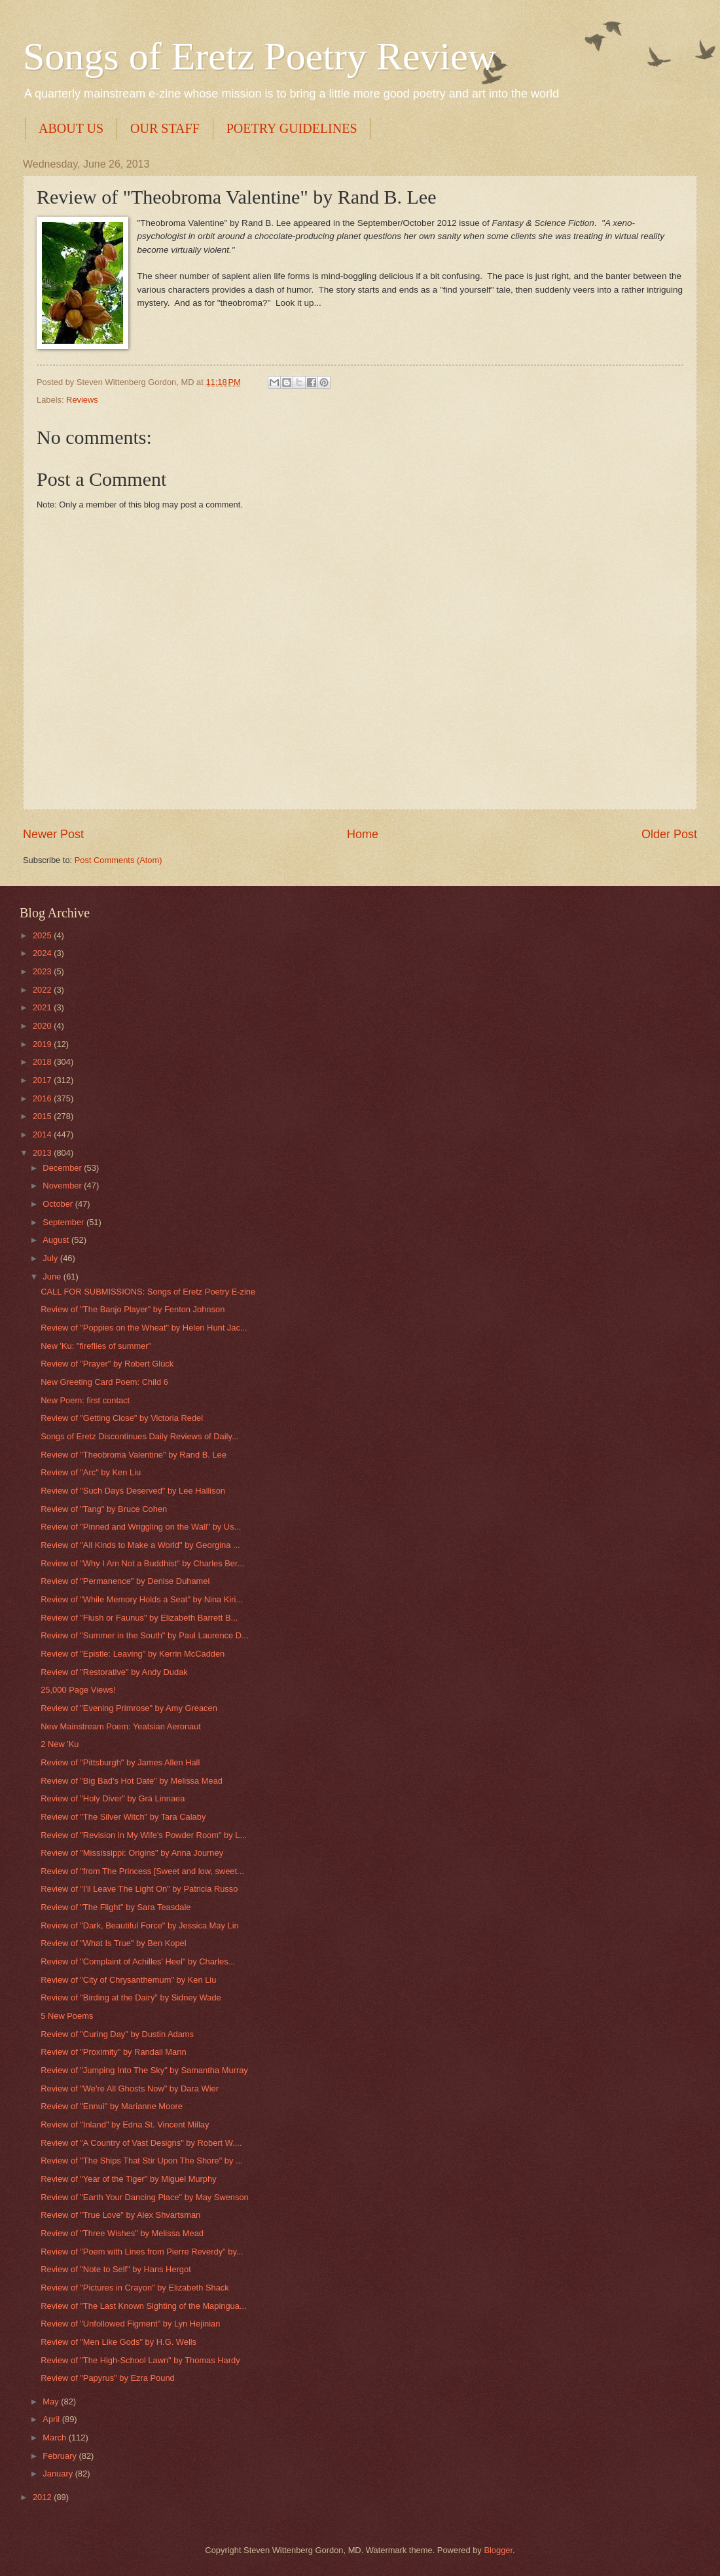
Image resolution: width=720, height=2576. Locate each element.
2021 (43, 1007)
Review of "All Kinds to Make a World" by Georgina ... (140, 1545)
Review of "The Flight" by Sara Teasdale (115, 1907)
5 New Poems (67, 2016)
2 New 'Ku (60, 1744)
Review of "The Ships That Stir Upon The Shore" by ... (142, 2160)
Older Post (669, 834)
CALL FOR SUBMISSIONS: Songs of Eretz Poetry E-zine (148, 1292)
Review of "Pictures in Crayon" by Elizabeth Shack (135, 2287)
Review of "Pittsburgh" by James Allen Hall (120, 1762)
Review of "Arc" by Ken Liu (91, 1472)
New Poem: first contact (85, 1400)
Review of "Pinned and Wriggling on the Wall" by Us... (141, 1527)
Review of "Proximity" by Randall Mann (113, 2052)
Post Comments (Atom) (118, 860)
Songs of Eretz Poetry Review (259, 56)
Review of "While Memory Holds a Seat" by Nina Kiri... (142, 1599)
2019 (43, 1044)
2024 (43, 953)
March (55, 2437)
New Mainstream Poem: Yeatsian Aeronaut (121, 1726)
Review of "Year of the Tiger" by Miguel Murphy (128, 2179)
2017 (43, 1080)
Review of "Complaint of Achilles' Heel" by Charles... (138, 1961)
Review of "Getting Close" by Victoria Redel (122, 1418)
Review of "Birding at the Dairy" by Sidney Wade (131, 1997)
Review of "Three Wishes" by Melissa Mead (122, 2233)
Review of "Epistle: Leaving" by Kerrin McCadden (133, 1654)
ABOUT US (71, 128)
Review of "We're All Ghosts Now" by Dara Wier (130, 2088)
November (63, 1185)
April (52, 2419)
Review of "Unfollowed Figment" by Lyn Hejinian (130, 2323)
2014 (43, 1134)
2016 (43, 1098)
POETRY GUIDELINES (291, 128)
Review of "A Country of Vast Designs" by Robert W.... (141, 2143)
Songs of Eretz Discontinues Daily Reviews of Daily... (139, 1436)
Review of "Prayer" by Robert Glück (107, 1364)
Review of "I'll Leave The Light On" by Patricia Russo (139, 1889)
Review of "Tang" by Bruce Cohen (104, 1509)
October (59, 1204)
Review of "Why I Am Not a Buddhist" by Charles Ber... (142, 1563)
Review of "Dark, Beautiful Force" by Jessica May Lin (140, 1925)
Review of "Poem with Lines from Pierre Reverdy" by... (142, 2251)
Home (362, 834)
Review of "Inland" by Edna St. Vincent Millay (125, 2124)
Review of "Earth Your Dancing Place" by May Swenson (145, 2197)
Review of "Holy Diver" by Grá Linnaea (113, 1798)
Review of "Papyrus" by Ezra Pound (108, 2378)
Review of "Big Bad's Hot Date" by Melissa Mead (132, 1781)
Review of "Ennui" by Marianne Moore (112, 2106)
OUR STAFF (165, 128)
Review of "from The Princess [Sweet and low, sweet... (142, 1871)
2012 (43, 2497)
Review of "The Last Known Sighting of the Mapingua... (143, 2306)
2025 (43, 935)
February (61, 2456)
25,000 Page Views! (78, 1690)
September (64, 1222)
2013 (43, 1153)
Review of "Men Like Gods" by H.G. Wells (118, 2342)
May (52, 2401)
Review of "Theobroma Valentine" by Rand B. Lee (133, 1455)
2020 (43, 1026)
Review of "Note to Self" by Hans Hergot (116, 2269)
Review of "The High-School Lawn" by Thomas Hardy (140, 2360)
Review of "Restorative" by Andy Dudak (114, 1672)
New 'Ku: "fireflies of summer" (96, 1346)
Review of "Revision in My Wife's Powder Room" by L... (144, 1835)
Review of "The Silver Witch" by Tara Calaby (123, 1817)
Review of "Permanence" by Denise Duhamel (125, 1581)
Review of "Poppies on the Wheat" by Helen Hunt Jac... (144, 1328)
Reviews (82, 400)
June (53, 1276)
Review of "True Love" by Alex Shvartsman (120, 2215)
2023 (43, 971)
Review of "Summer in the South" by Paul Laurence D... (145, 1635)
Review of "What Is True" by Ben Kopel (113, 1943)
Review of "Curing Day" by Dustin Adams (117, 2034)
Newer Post (53, 834)
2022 (43, 990)
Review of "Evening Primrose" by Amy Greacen (129, 1708)
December (63, 1168)
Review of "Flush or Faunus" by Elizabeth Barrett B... (139, 1618)
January (59, 2473)
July (51, 1258)
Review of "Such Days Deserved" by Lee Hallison (133, 1491)
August (57, 1240)
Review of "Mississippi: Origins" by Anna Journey (132, 1853)
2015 (43, 1116)
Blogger (498, 2550)
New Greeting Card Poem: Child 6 (104, 1382)
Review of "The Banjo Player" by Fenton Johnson (133, 1309)
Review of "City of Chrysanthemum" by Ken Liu (128, 1980)
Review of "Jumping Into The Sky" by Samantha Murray (144, 2070)
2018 (43, 1062)
